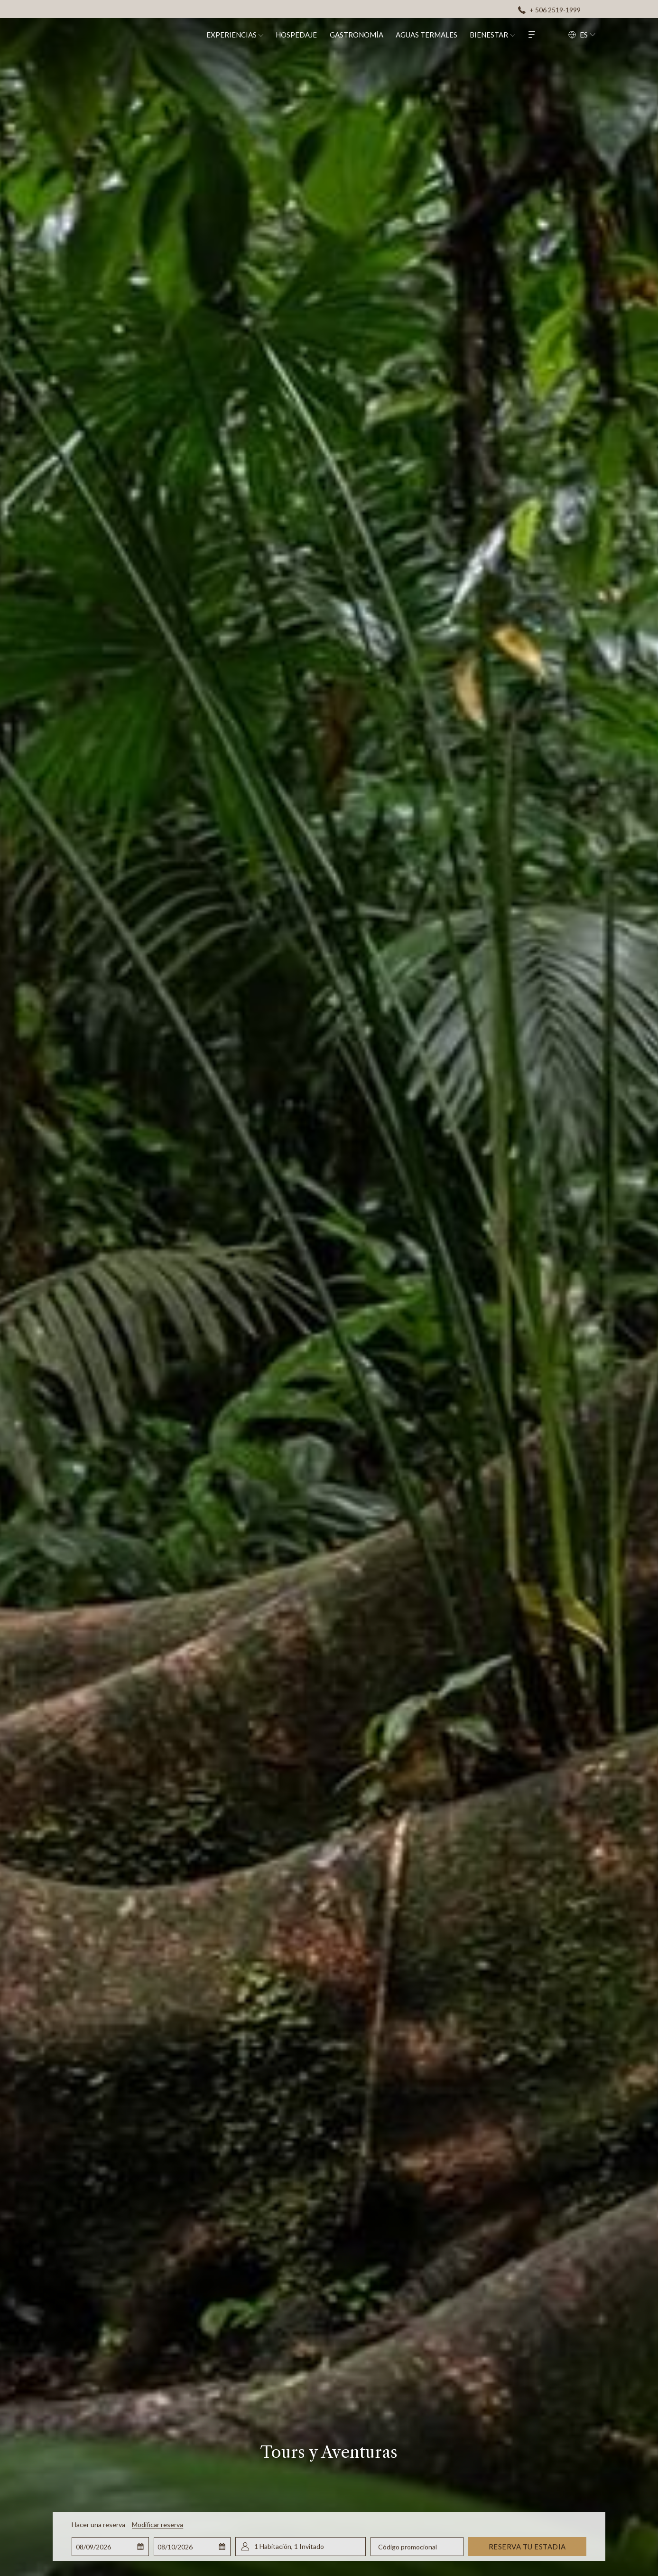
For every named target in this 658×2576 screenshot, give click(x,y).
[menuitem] (240, 34)
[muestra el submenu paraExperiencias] (272, 34)
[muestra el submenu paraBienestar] (523, 34)
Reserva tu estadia (527, 2546)
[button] (110, 2546)
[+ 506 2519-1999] (549, 9)
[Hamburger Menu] (543, 34)
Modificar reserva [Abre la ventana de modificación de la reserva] (157, 2524)
